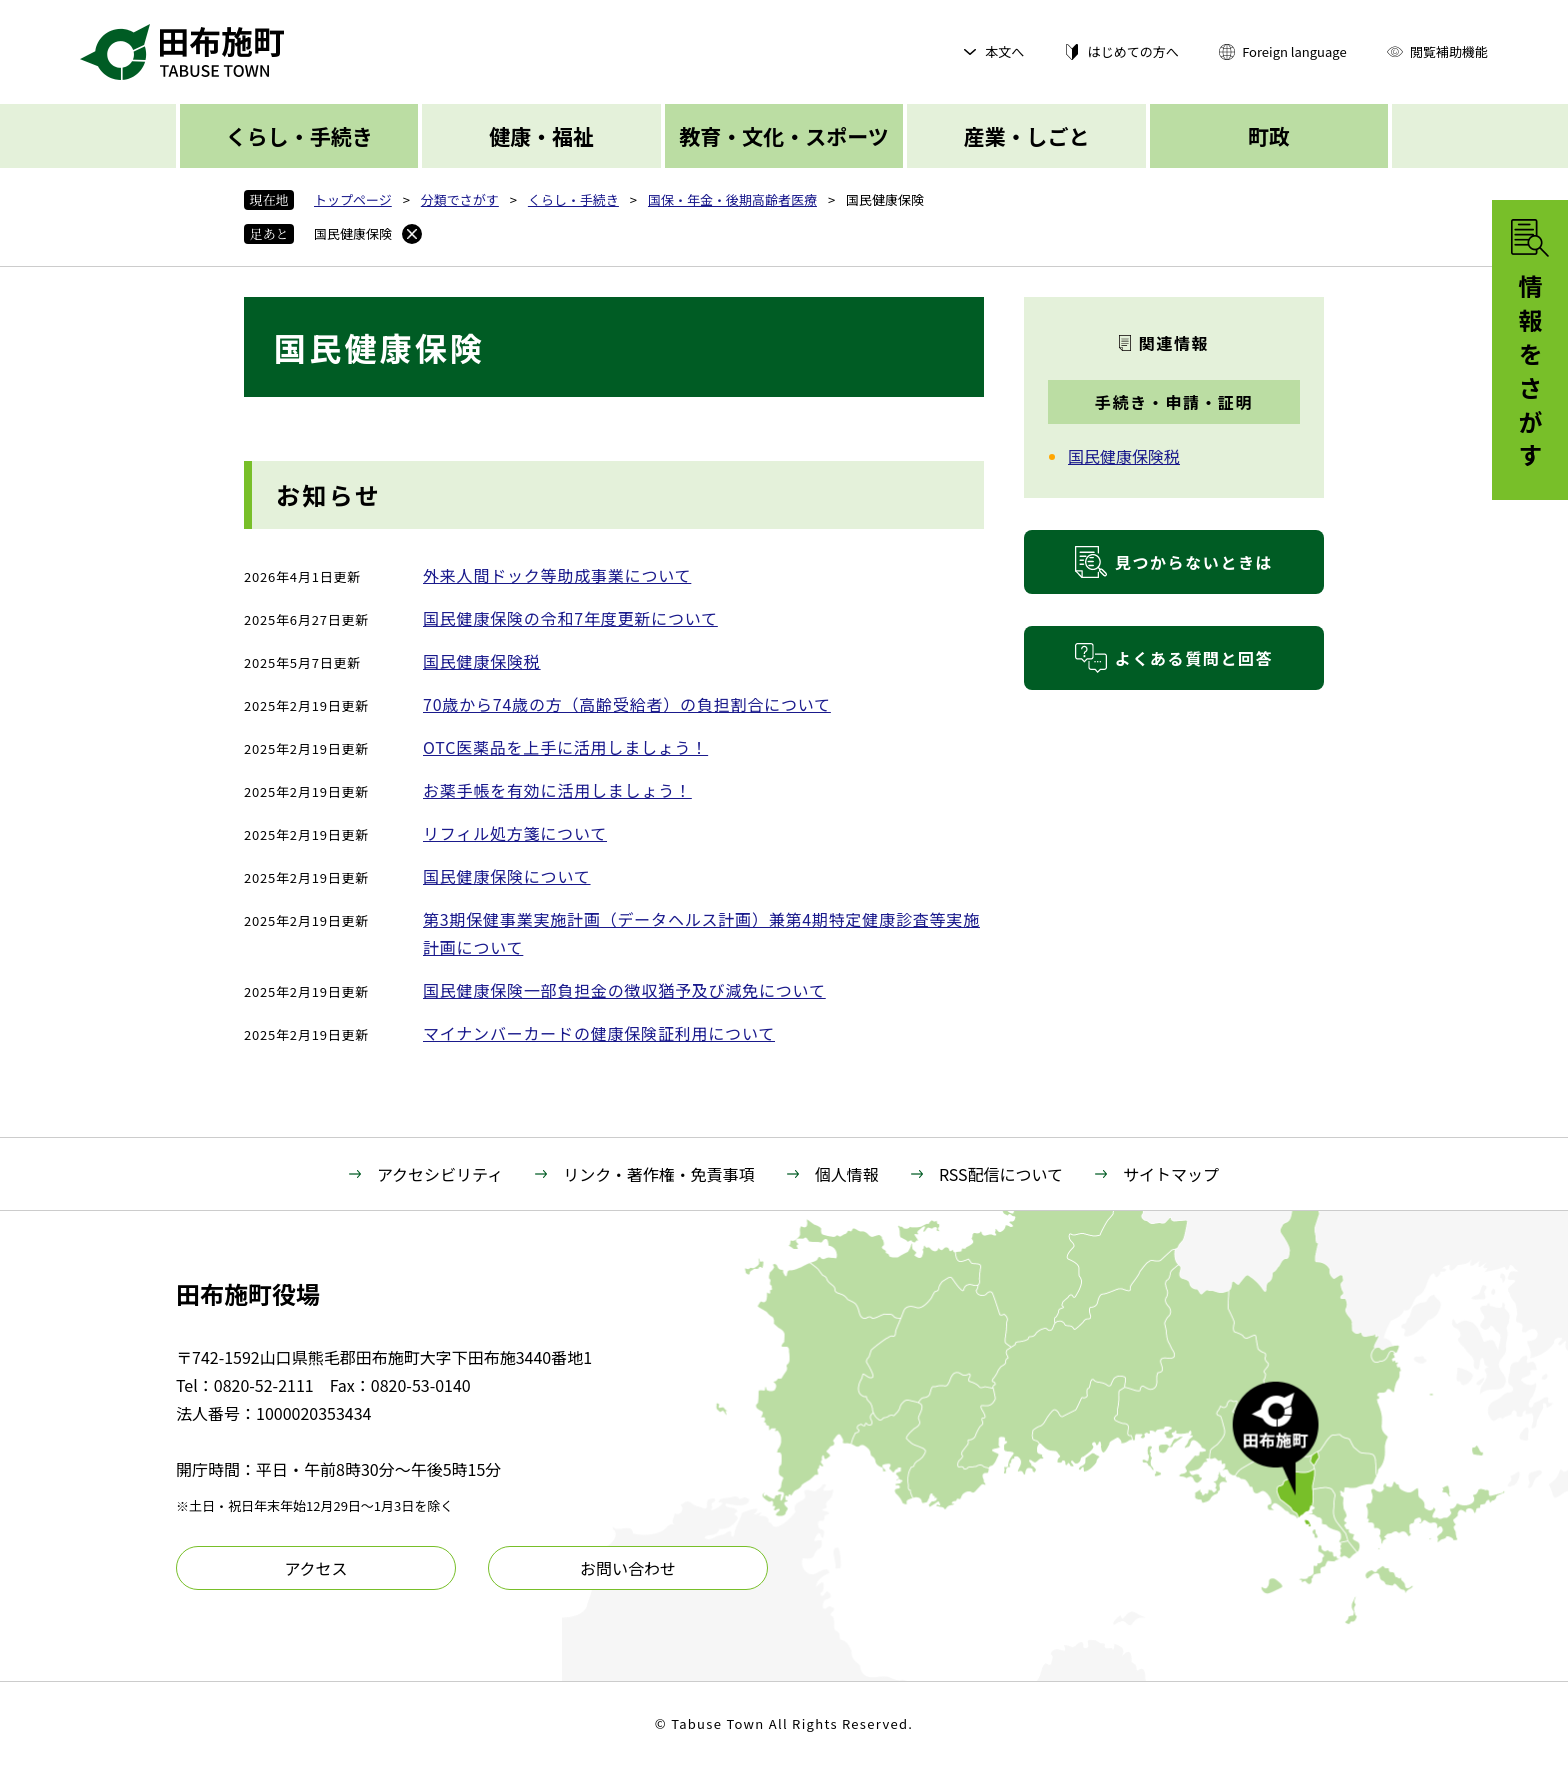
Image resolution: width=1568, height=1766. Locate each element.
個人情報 (847, 1174)
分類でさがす (460, 199)
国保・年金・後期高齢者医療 (732, 199)
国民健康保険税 (482, 661)
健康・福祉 (541, 136)
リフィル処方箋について (515, 833)
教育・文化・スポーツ (784, 136)
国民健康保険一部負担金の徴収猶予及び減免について (624, 990)
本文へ (1004, 51)
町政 (1269, 136)
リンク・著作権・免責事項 (659, 1174)
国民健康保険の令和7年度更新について (570, 618)
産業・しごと (1026, 136)
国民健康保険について (507, 876)
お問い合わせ (628, 1568)
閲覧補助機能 (1449, 51)
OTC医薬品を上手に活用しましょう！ (565, 747)
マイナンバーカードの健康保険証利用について (599, 1033)
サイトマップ (1171, 1174)
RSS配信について (1001, 1174)
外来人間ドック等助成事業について (557, 575)
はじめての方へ (1133, 51)
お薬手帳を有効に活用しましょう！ (557, 790)
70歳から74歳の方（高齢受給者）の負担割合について (627, 704)
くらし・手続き (299, 136)
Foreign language (1294, 51)
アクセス (315, 1568)
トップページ (353, 199)
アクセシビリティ (440, 1174)
